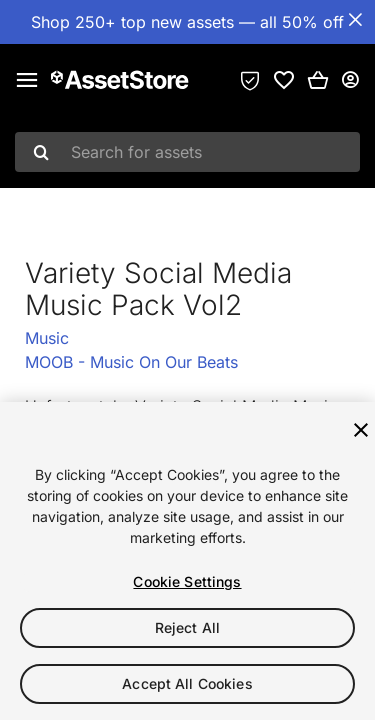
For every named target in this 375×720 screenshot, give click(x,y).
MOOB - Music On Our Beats (131, 362)
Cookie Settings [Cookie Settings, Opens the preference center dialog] (187, 581)
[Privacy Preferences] (250, 80)
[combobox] (187, 152)
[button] (318, 80)
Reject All (187, 627)
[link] (284, 80)
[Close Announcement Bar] (355, 20)
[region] (187, 561)
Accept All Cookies (187, 683)
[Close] (361, 430)
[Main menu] (27, 80)
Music (47, 338)
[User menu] (350, 80)
